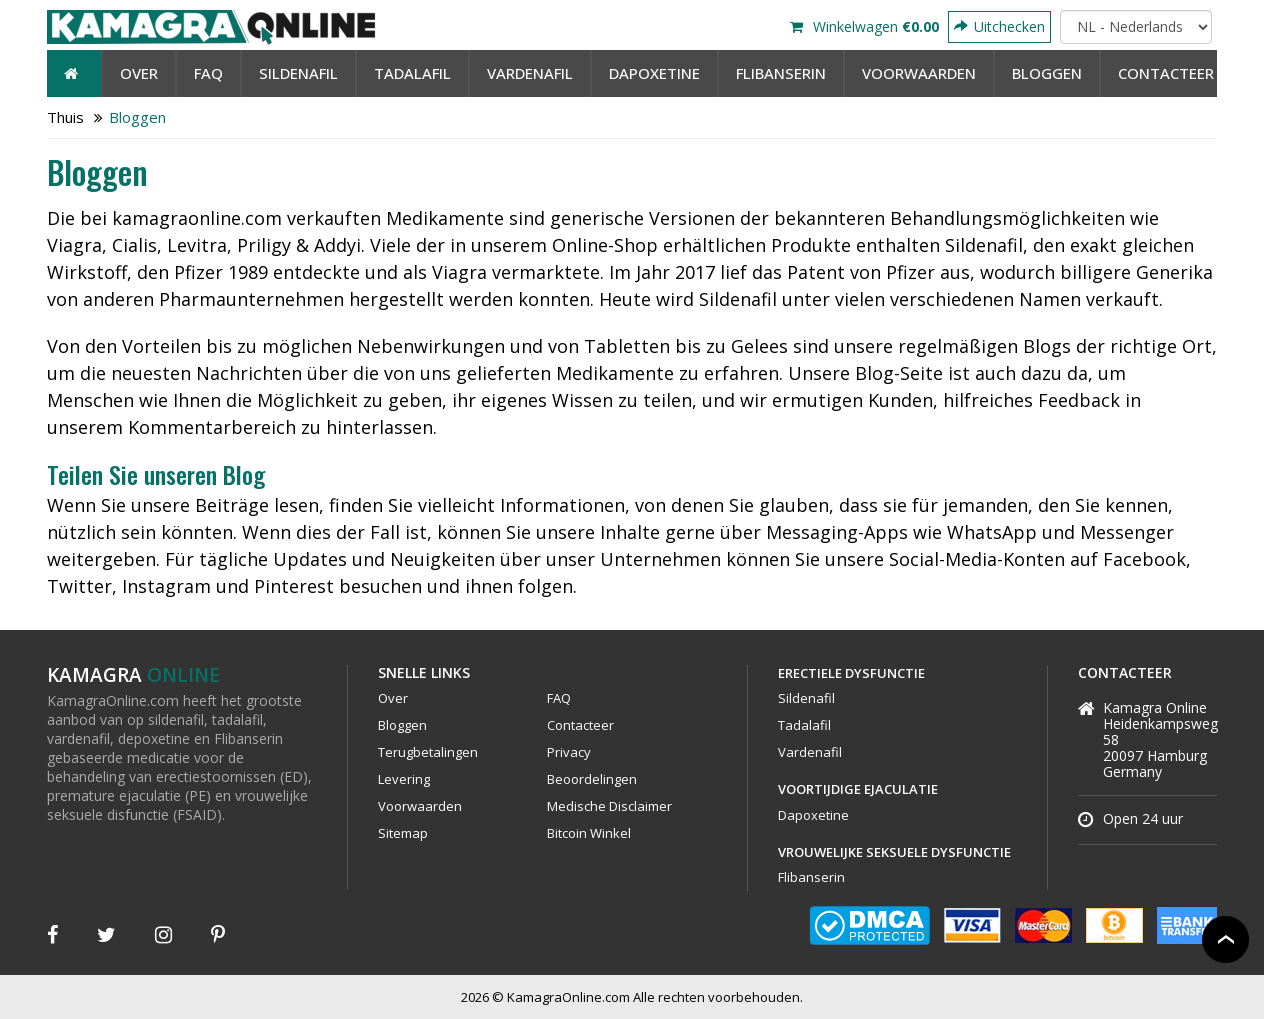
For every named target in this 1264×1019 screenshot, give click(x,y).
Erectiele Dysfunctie (851, 673)
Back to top (1225, 939)
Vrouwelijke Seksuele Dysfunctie (894, 852)
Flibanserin (781, 73)
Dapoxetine (654, 73)
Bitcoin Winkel (589, 833)
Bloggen (1047, 73)
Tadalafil (412, 73)
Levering (404, 779)
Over (139, 73)
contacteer (1166, 73)
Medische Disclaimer (609, 806)
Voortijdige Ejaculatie (858, 789)
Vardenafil (530, 73)
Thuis (65, 117)
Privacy (569, 752)
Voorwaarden (919, 73)
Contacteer (580, 725)
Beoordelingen (592, 779)
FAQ (208, 73)
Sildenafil (298, 73)
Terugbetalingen (428, 752)
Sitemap (403, 833)
